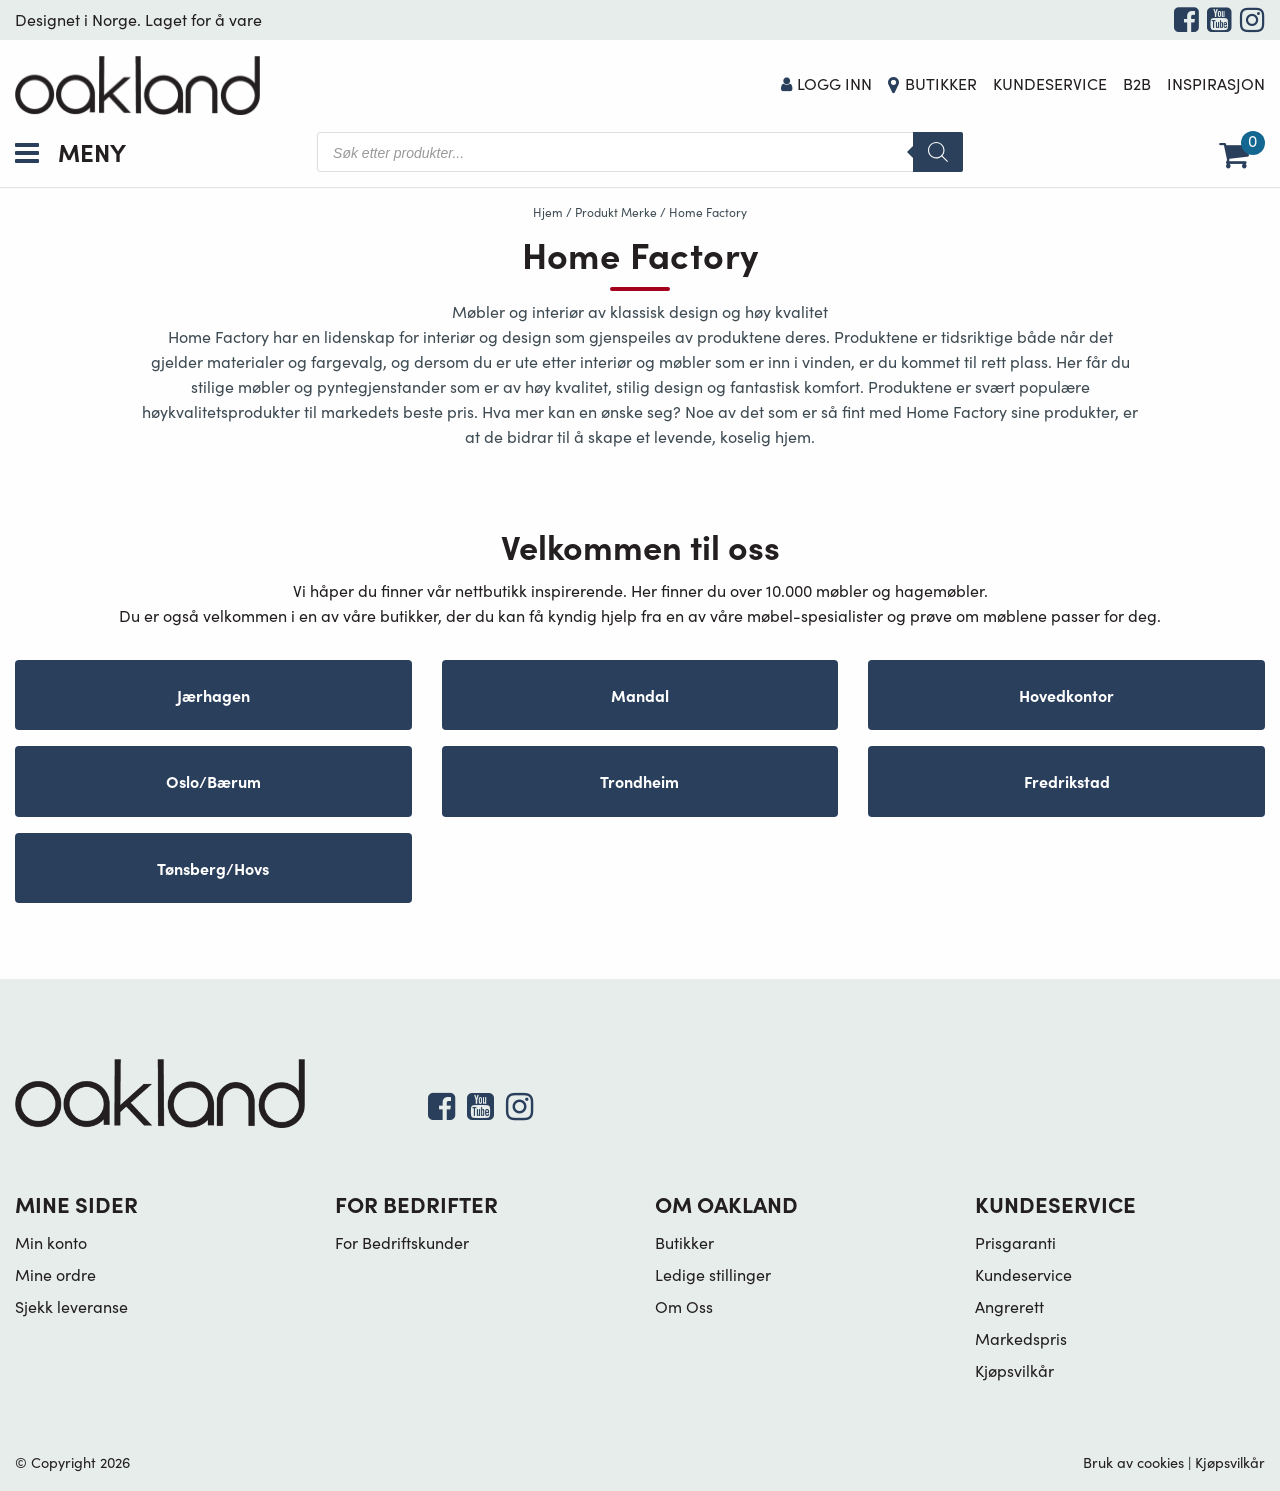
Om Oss (684, 1306)
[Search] (938, 152)
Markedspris (1021, 1338)
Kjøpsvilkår (1014, 1370)
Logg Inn (827, 83)
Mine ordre (55, 1274)
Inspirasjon (1216, 83)
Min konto (51, 1242)
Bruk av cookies (1133, 1462)
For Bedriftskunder (402, 1242)
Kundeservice (1050, 83)
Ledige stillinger (713, 1274)
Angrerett (1009, 1306)
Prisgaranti (1015, 1242)
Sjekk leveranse (71, 1306)
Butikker (941, 83)
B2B (1137, 83)
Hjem (548, 212)
